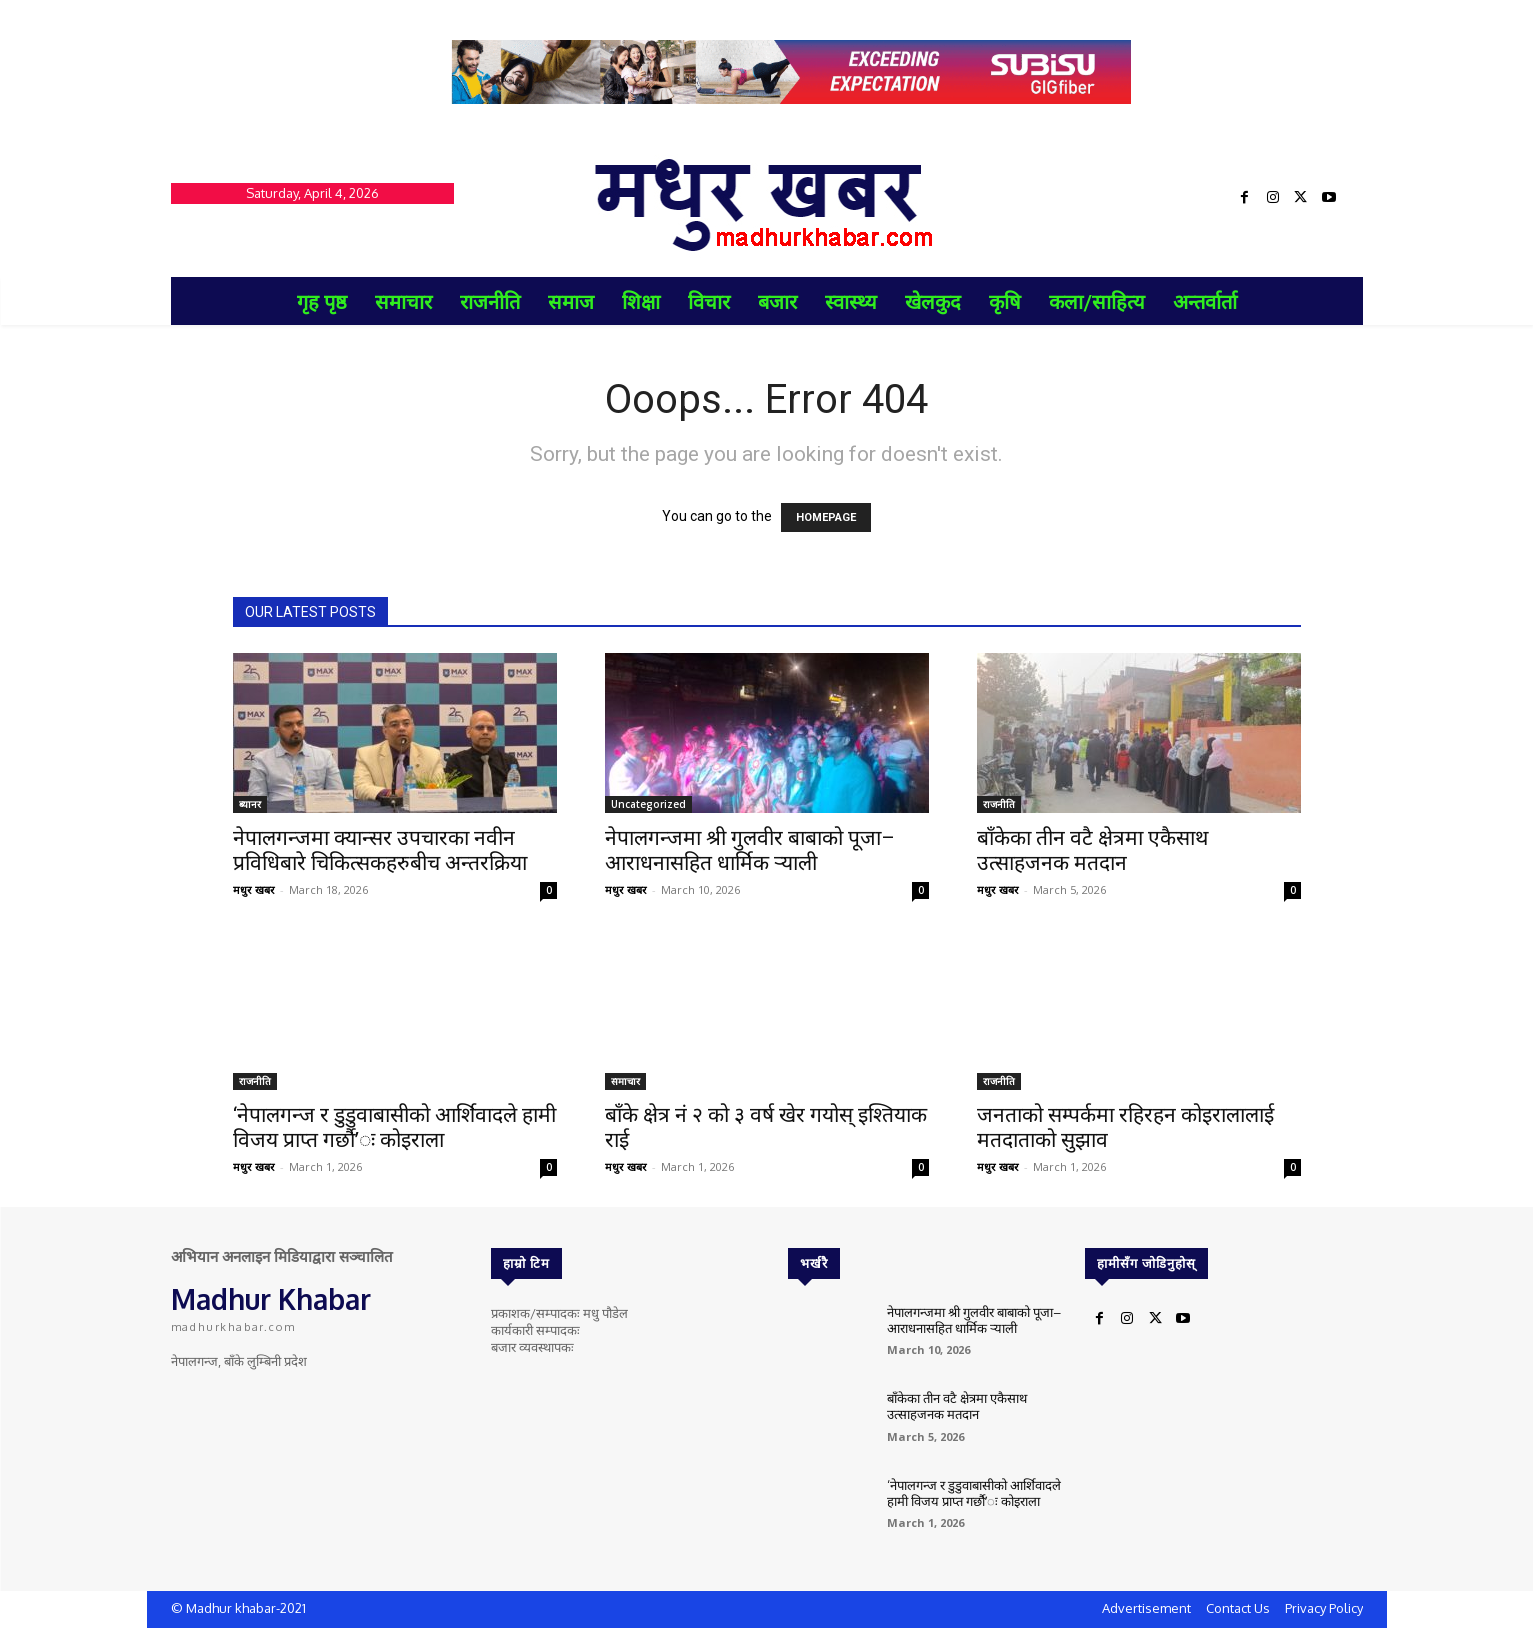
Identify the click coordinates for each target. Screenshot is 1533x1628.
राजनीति (999, 804)
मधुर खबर (254, 889)
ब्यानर (250, 804)
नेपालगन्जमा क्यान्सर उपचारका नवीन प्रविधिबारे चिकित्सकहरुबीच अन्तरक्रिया (380, 850)
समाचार (625, 1081)
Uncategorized (648, 804)
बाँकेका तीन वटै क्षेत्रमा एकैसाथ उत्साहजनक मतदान (1092, 850)
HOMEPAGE (826, 517)
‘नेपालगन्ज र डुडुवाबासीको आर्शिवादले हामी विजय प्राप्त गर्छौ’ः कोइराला (394, 1127)
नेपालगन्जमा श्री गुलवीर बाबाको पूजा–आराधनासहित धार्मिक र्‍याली (750, 850)
